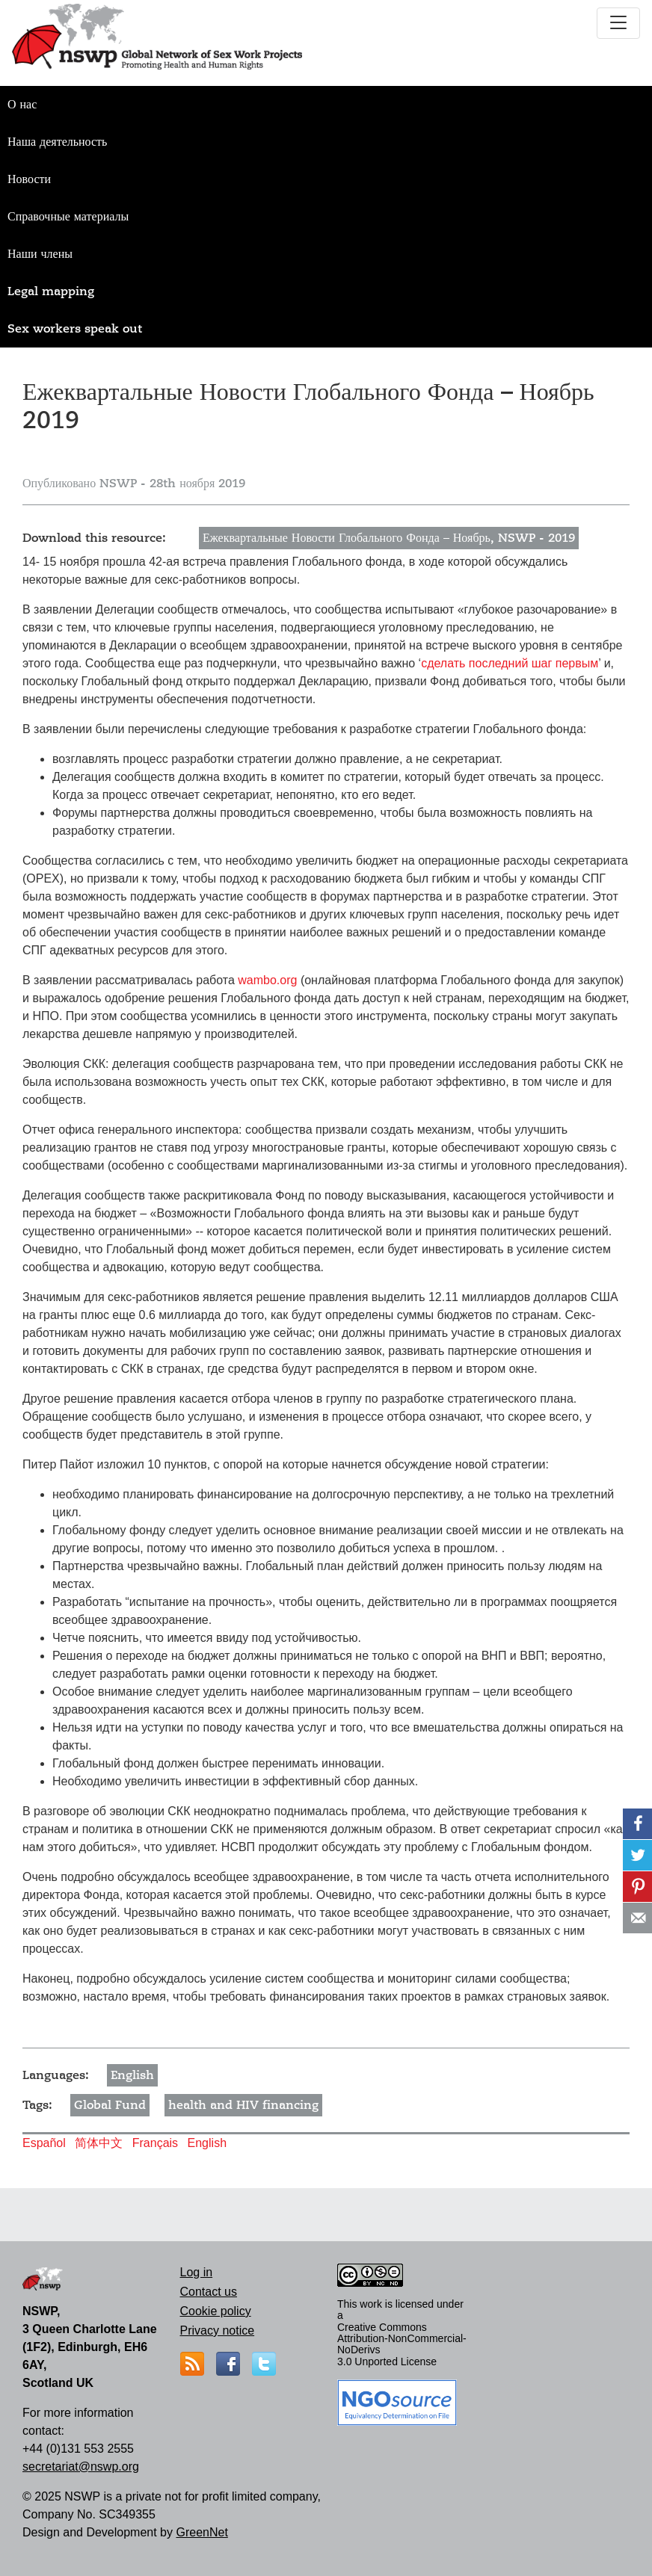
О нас (22, 104)
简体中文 (99, 2143)
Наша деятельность (57, 142)
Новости (29, 179)
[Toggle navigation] (618, 23)
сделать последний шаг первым (509, 663)
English (132, 2075)
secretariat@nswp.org (80, 2466)
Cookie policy (215, 2311)
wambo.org (267, 980)
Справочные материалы (68, 216)
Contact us (208, 2291)
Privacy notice (217, 2330)
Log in (196, 2272)
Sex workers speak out (74, 328)
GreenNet (201, 2532)
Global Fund (110, 2105)
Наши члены (40, 254)
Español (44, 2143)
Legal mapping (50, 291)
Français (155, 2143)
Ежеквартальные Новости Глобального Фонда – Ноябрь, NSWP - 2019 (389, 538)
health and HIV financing (243, 2105)
